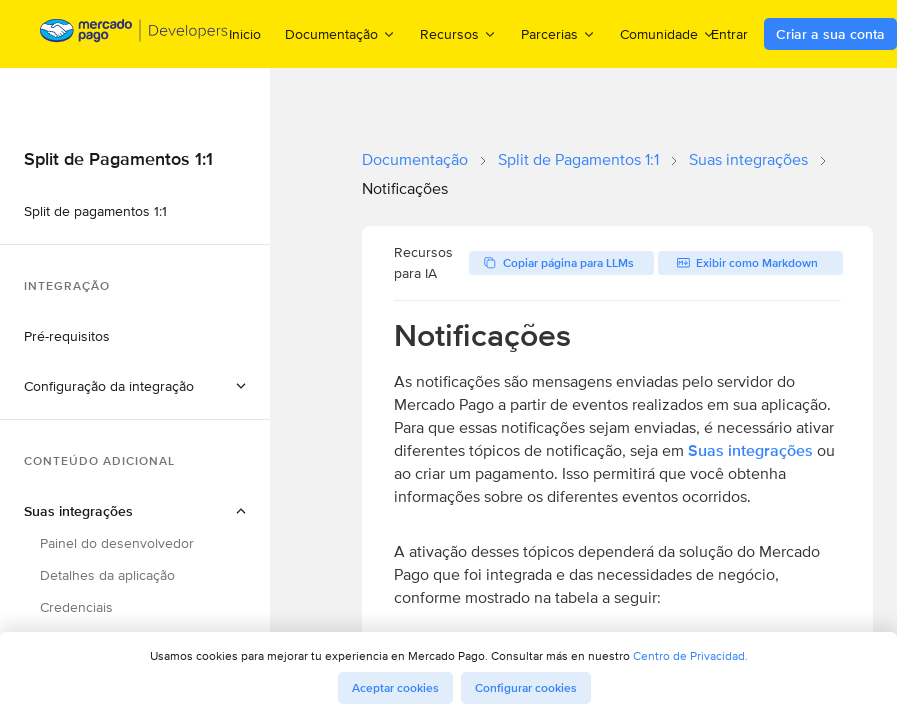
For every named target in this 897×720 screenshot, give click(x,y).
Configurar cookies (526, 688)
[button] (135, 386)
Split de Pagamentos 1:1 (578, 159)
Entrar (729, 34)
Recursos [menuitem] (458, 33)
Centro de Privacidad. (690, 655)
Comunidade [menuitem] (668, 33)
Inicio (245, 34)
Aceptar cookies (395, 688)
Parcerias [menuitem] (558, 33)
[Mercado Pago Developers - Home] (134, 34)
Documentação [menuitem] (340, 33)
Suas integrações (748, 159)
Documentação (415, 159)
